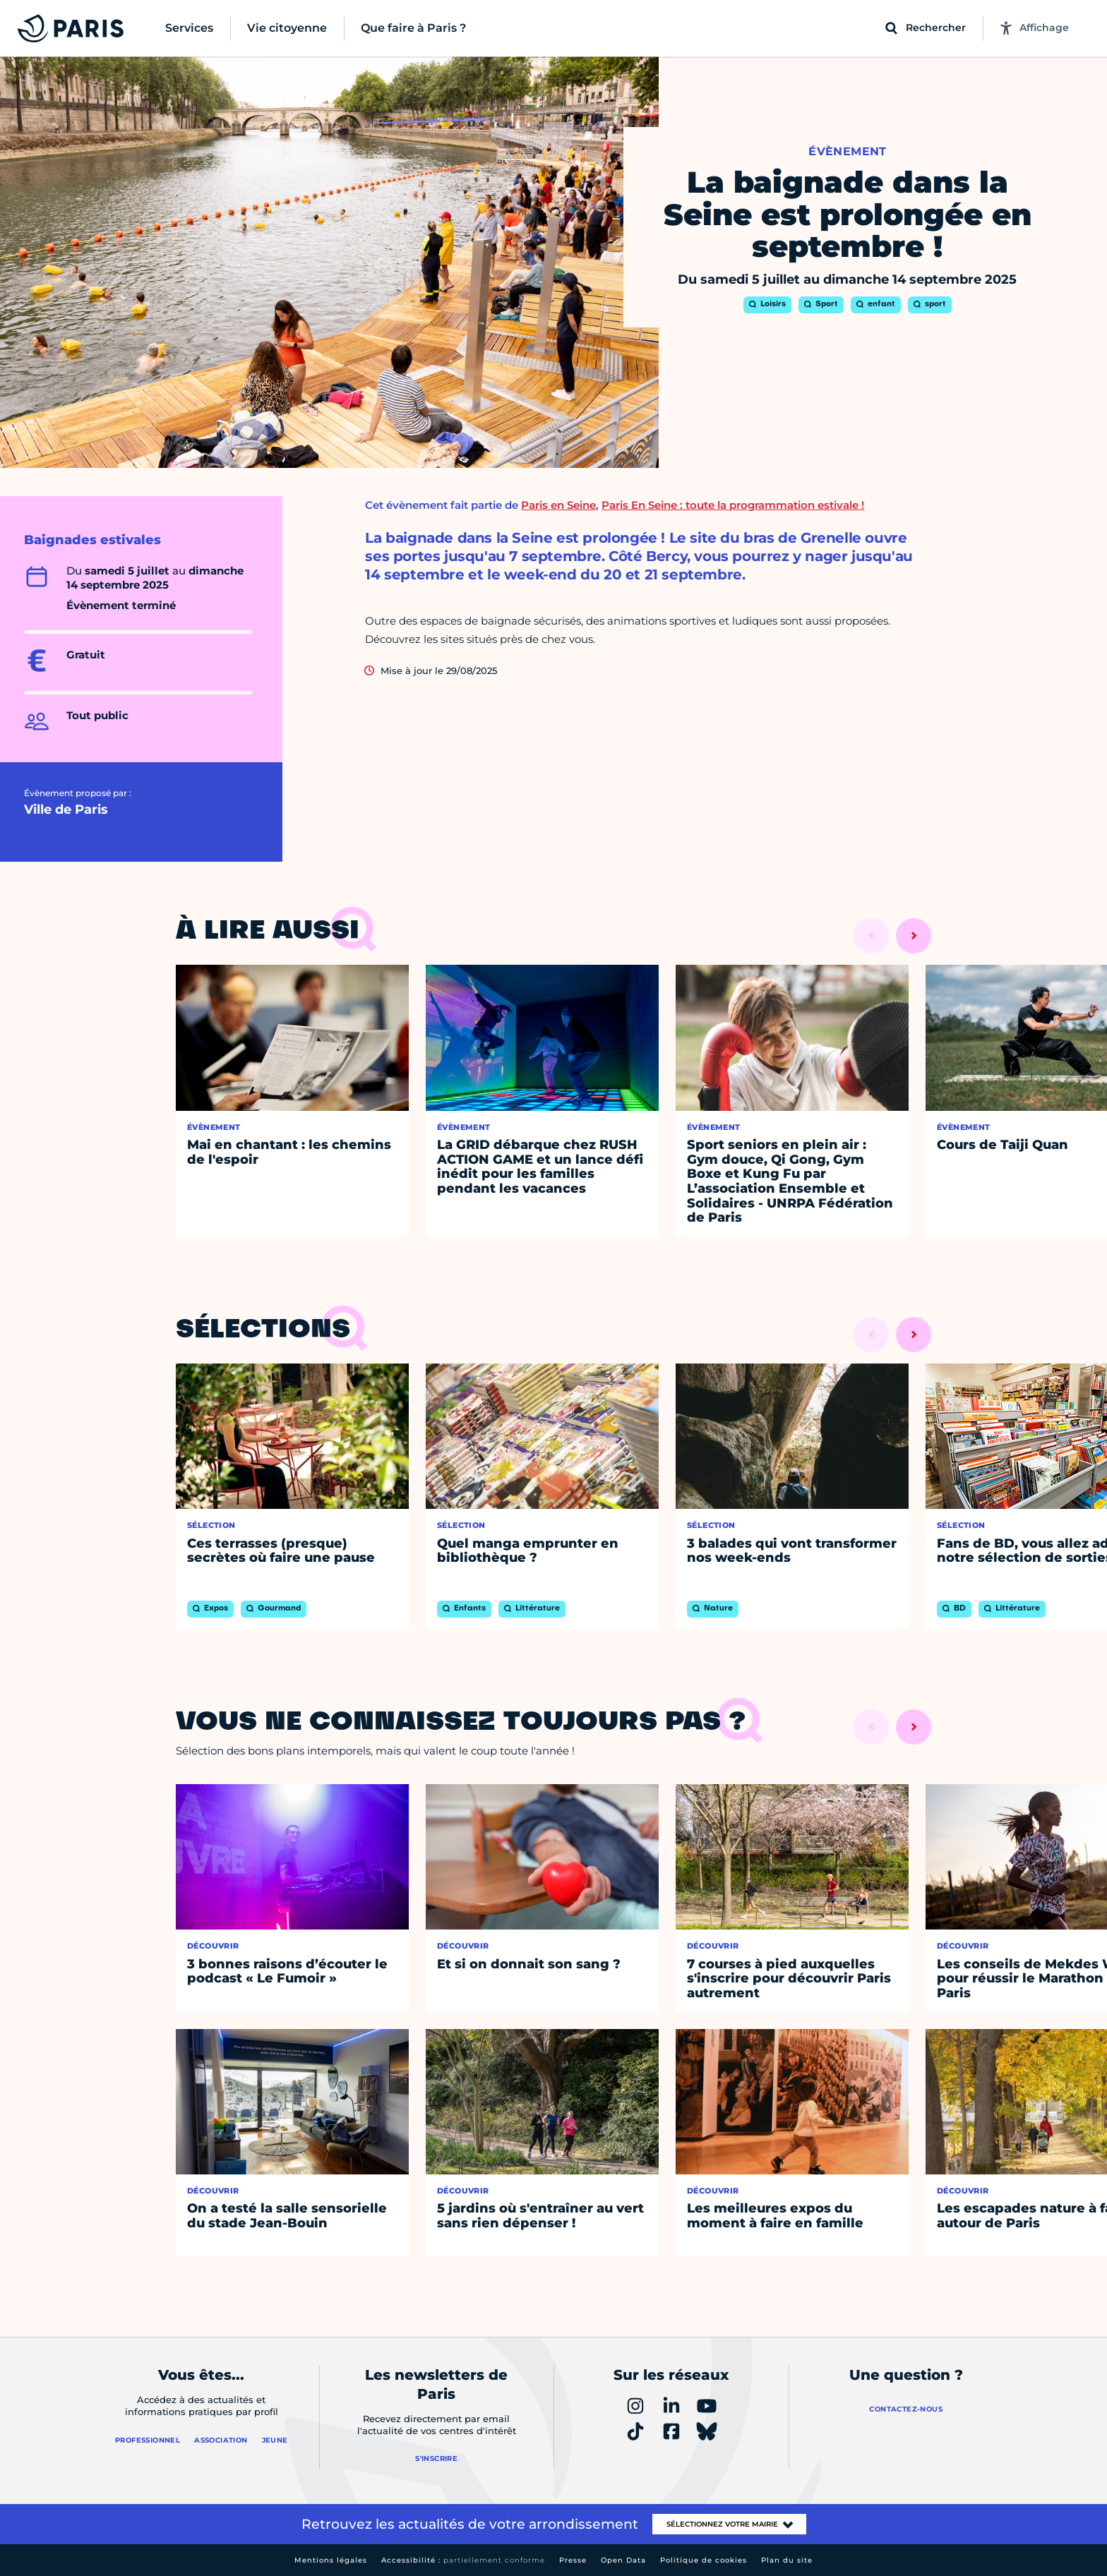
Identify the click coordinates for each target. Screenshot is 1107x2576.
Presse (573, 2560)
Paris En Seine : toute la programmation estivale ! (733, 505)
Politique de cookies (703, 2560)
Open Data (623, 2560)
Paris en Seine (558, 505)
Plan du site (787, 2560)
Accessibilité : (463, 2560)
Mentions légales (330, 2560)
